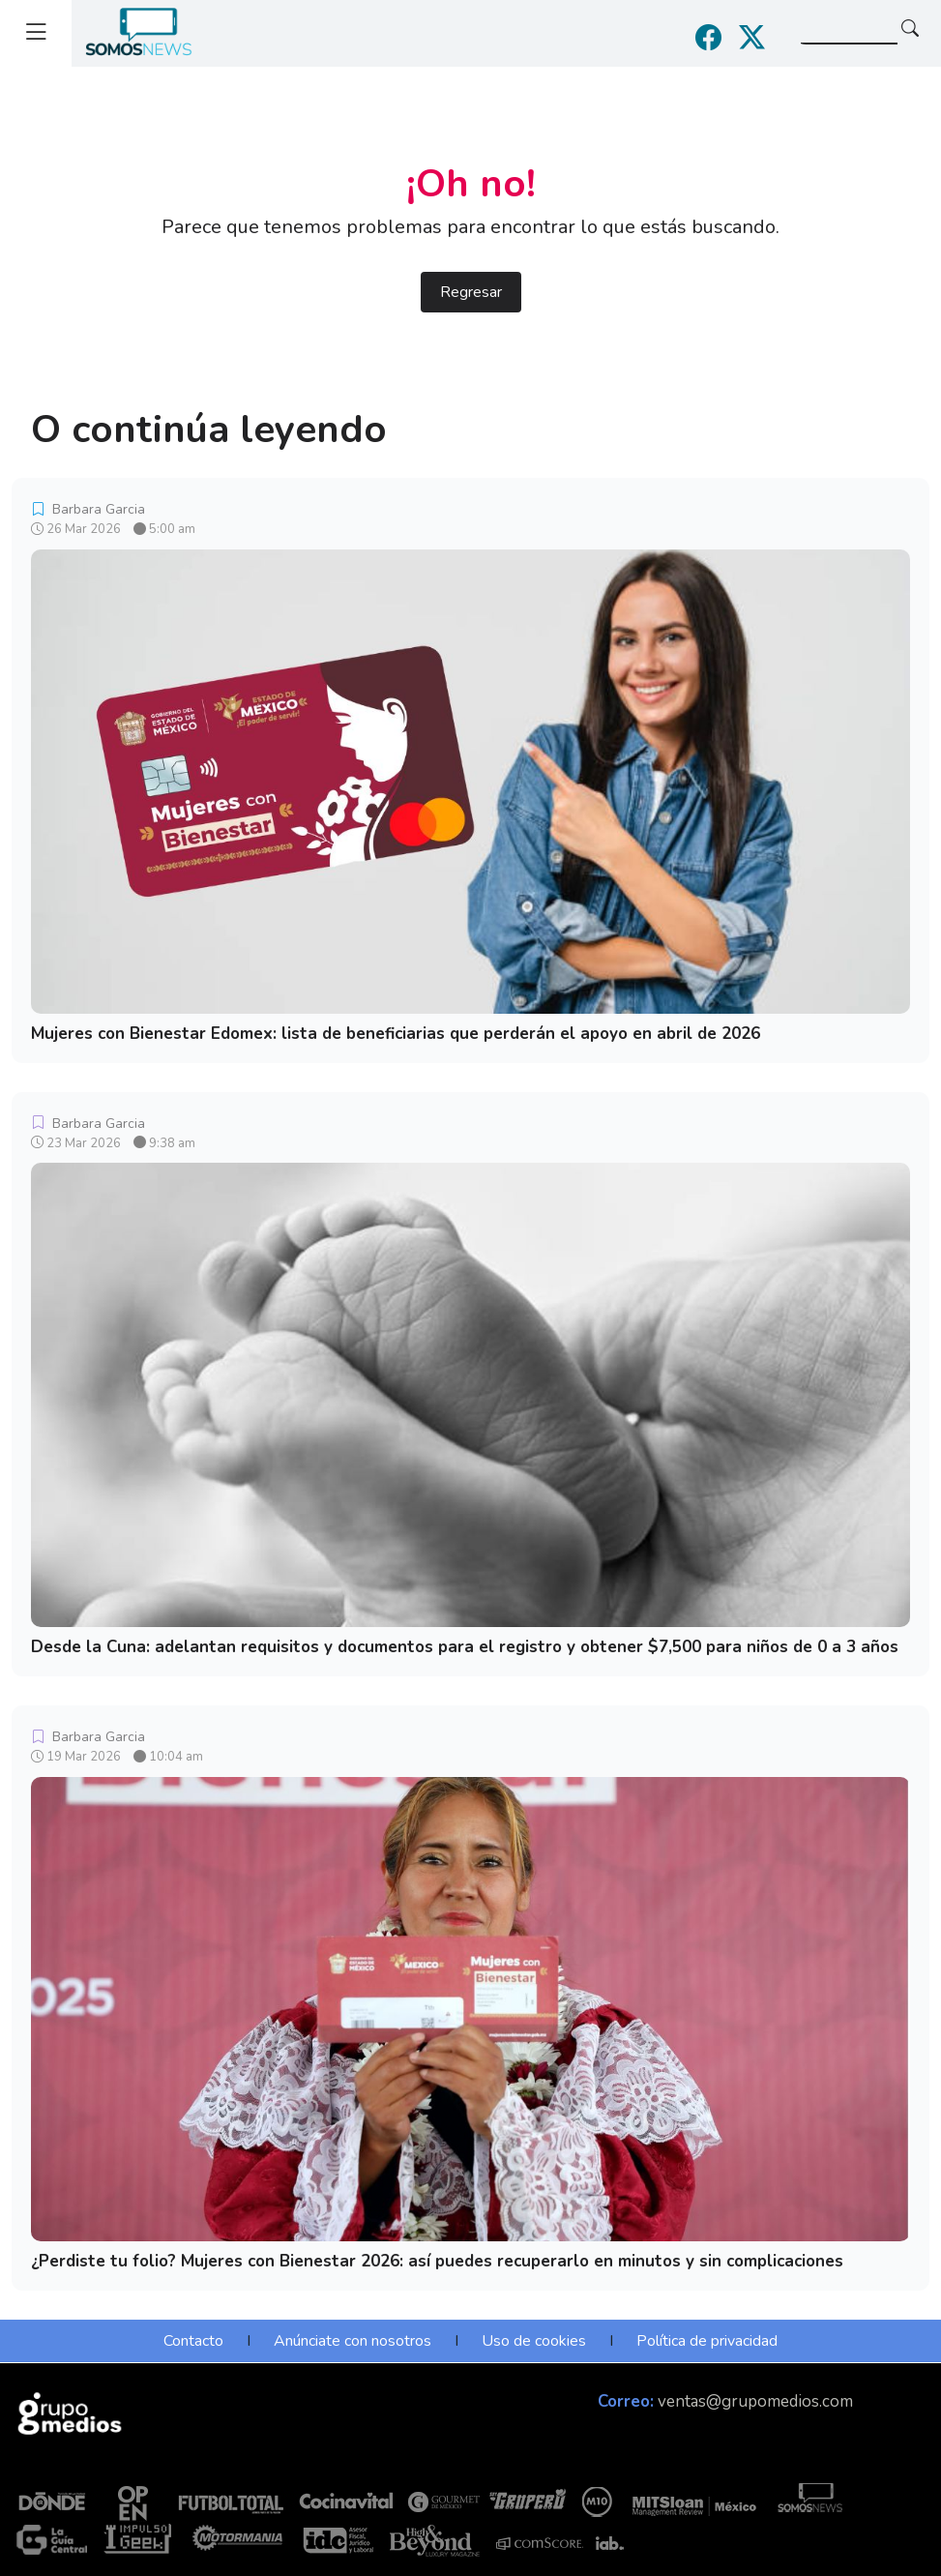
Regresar (471, 292)
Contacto (193, 2341)
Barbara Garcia (88, 509)
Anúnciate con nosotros (352, 2341)
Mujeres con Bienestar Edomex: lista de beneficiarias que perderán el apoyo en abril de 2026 (395, 1033)
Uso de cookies (534, 2341)
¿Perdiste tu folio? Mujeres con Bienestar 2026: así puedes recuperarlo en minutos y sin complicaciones (437, 2261)
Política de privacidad (707, 2341)
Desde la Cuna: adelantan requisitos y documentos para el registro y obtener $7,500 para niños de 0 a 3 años (464, 1647)
